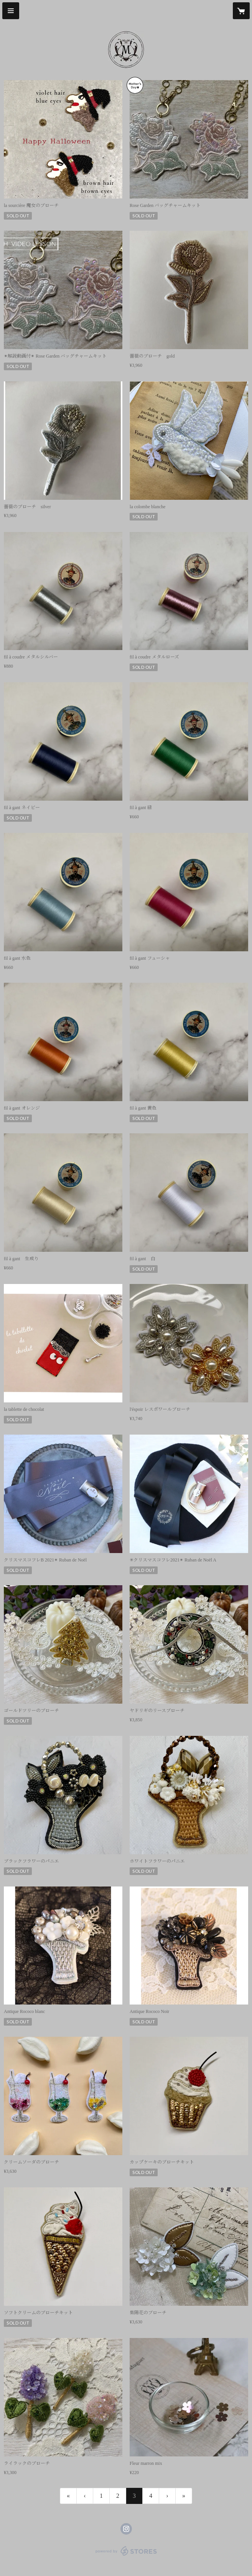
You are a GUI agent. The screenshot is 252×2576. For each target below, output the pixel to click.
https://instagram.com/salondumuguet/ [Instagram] (126, 2529)
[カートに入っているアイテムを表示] (241, 10)
